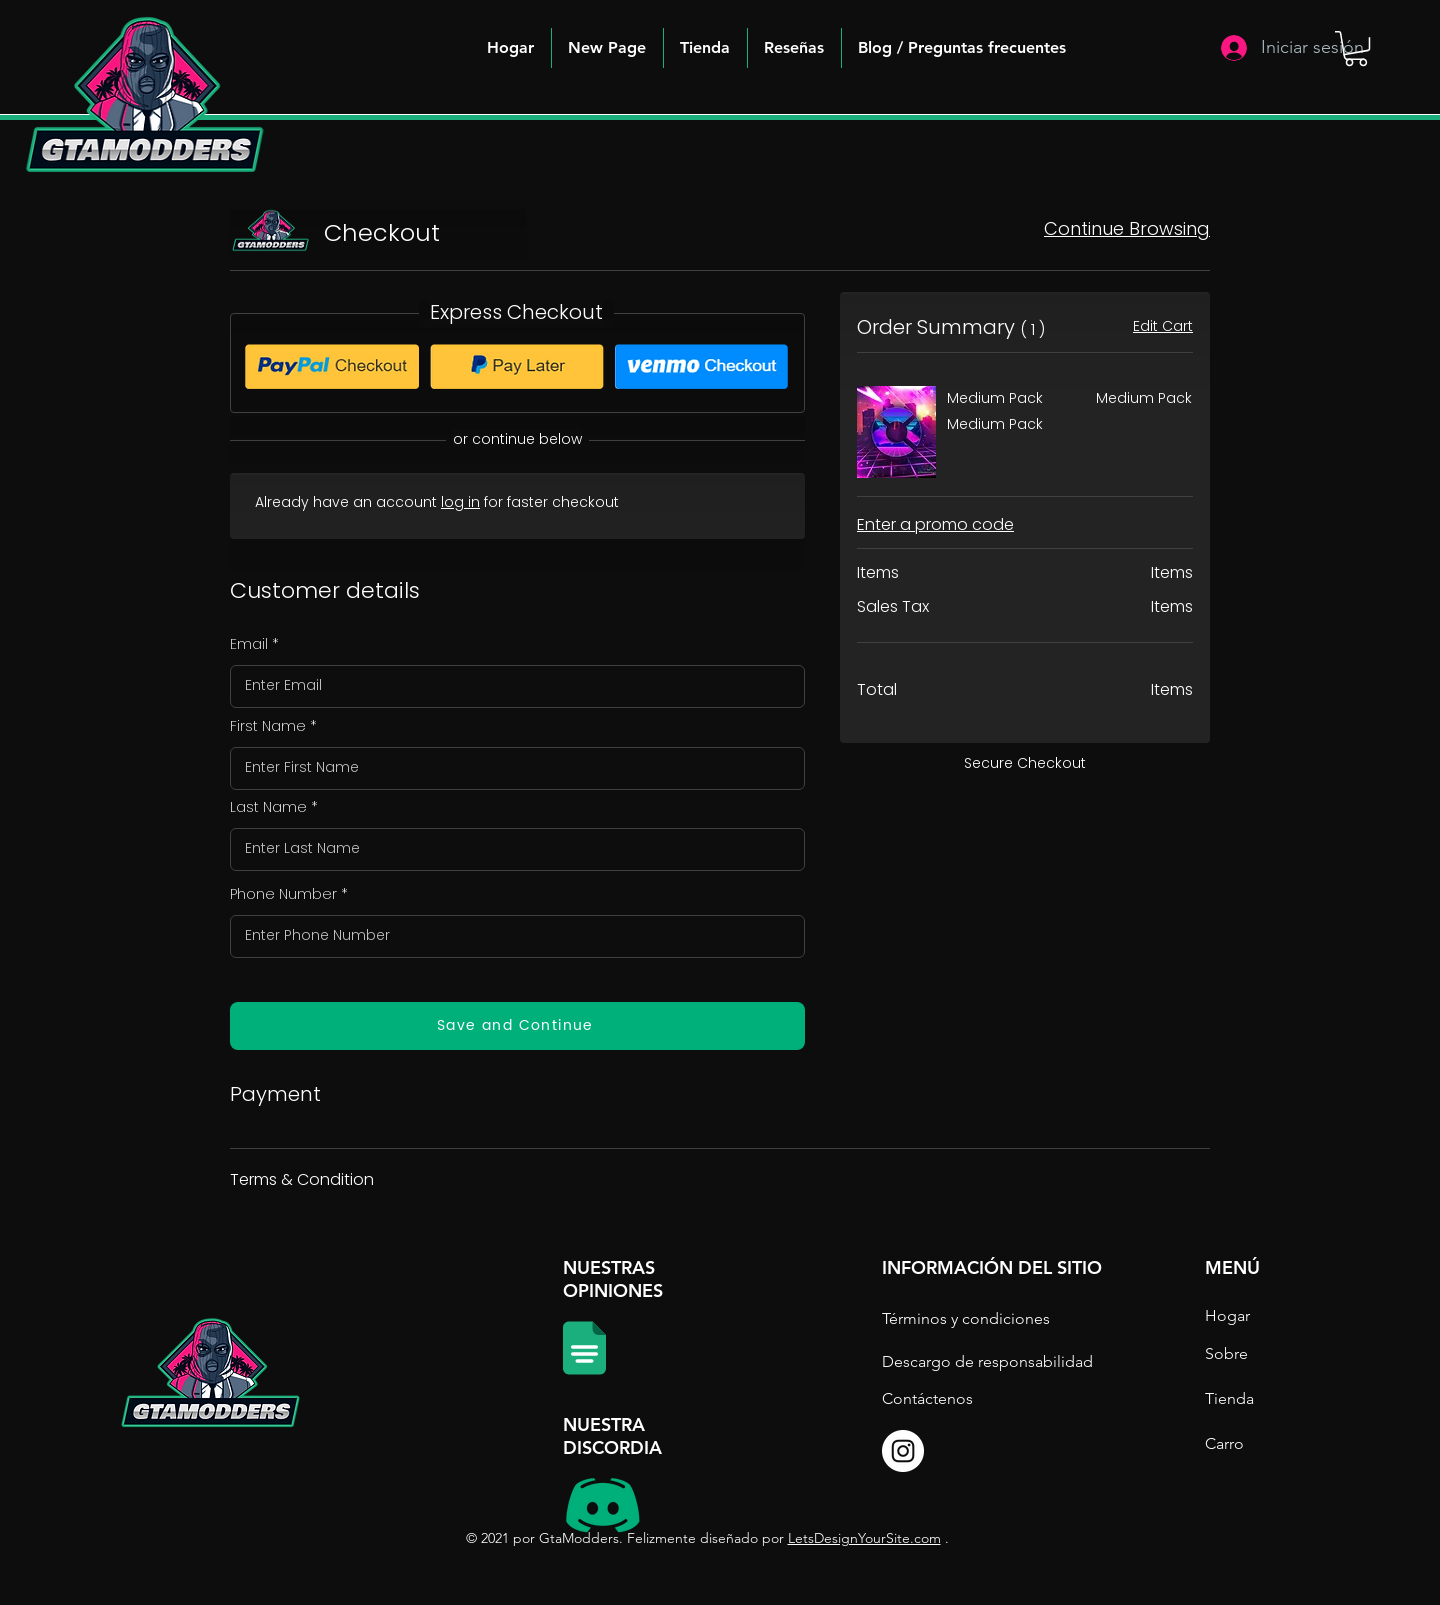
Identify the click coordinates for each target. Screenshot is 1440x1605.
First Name (268, 726)
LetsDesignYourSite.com (864, 1538)
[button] (962, 48)
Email (249, 644)
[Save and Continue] (517, 1026)
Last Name (268, 807)
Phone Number (283, 894)
